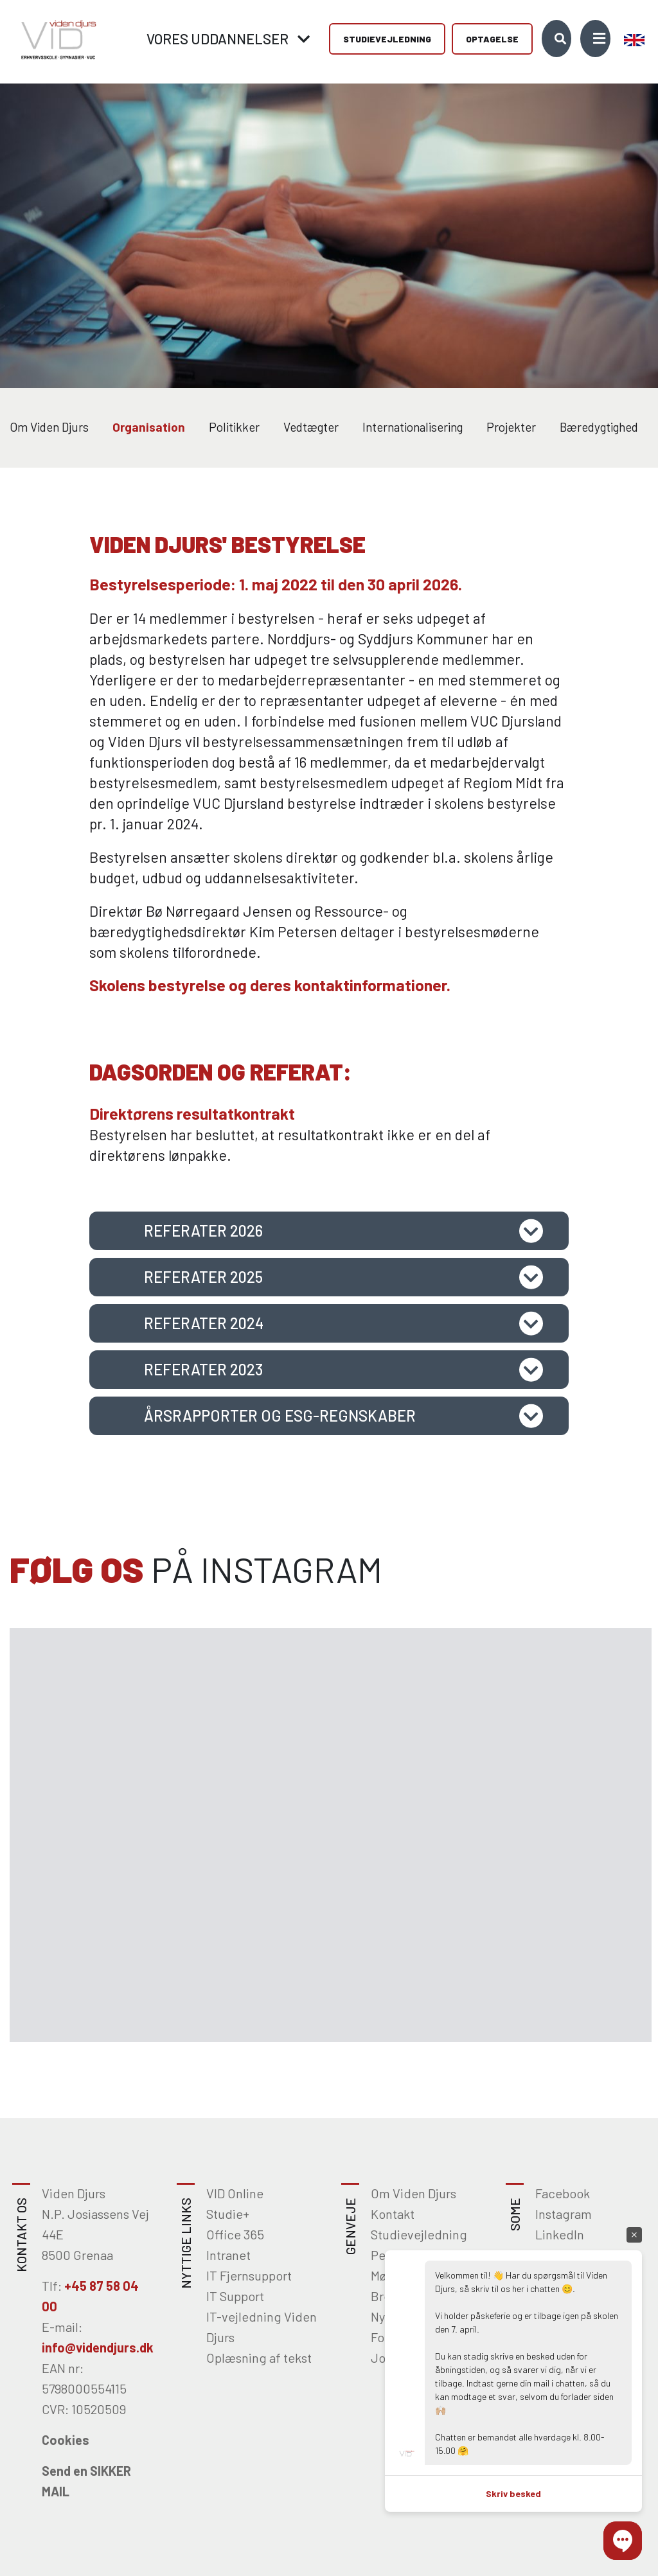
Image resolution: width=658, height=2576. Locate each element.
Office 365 (235, 2234)
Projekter (511, 426)
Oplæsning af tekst (259, 2357)
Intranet (228, 2255)
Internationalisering (412, 426)
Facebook (562, 2193)
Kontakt (392, 2213)
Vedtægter (311, 426)
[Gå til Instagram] (117, 1731)
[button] (622, 2540)
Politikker (234, 426)
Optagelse (492, 38)
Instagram (563, 2213)
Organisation (148, 426)
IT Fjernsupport (249, 2275)
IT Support (235, 2296)
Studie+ (227, 2213)
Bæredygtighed (599, 426)
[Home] (55, 38)
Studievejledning (387, 38)
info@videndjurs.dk (98, 2347)
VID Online (234, 2193)
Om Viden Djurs (49, 426)
